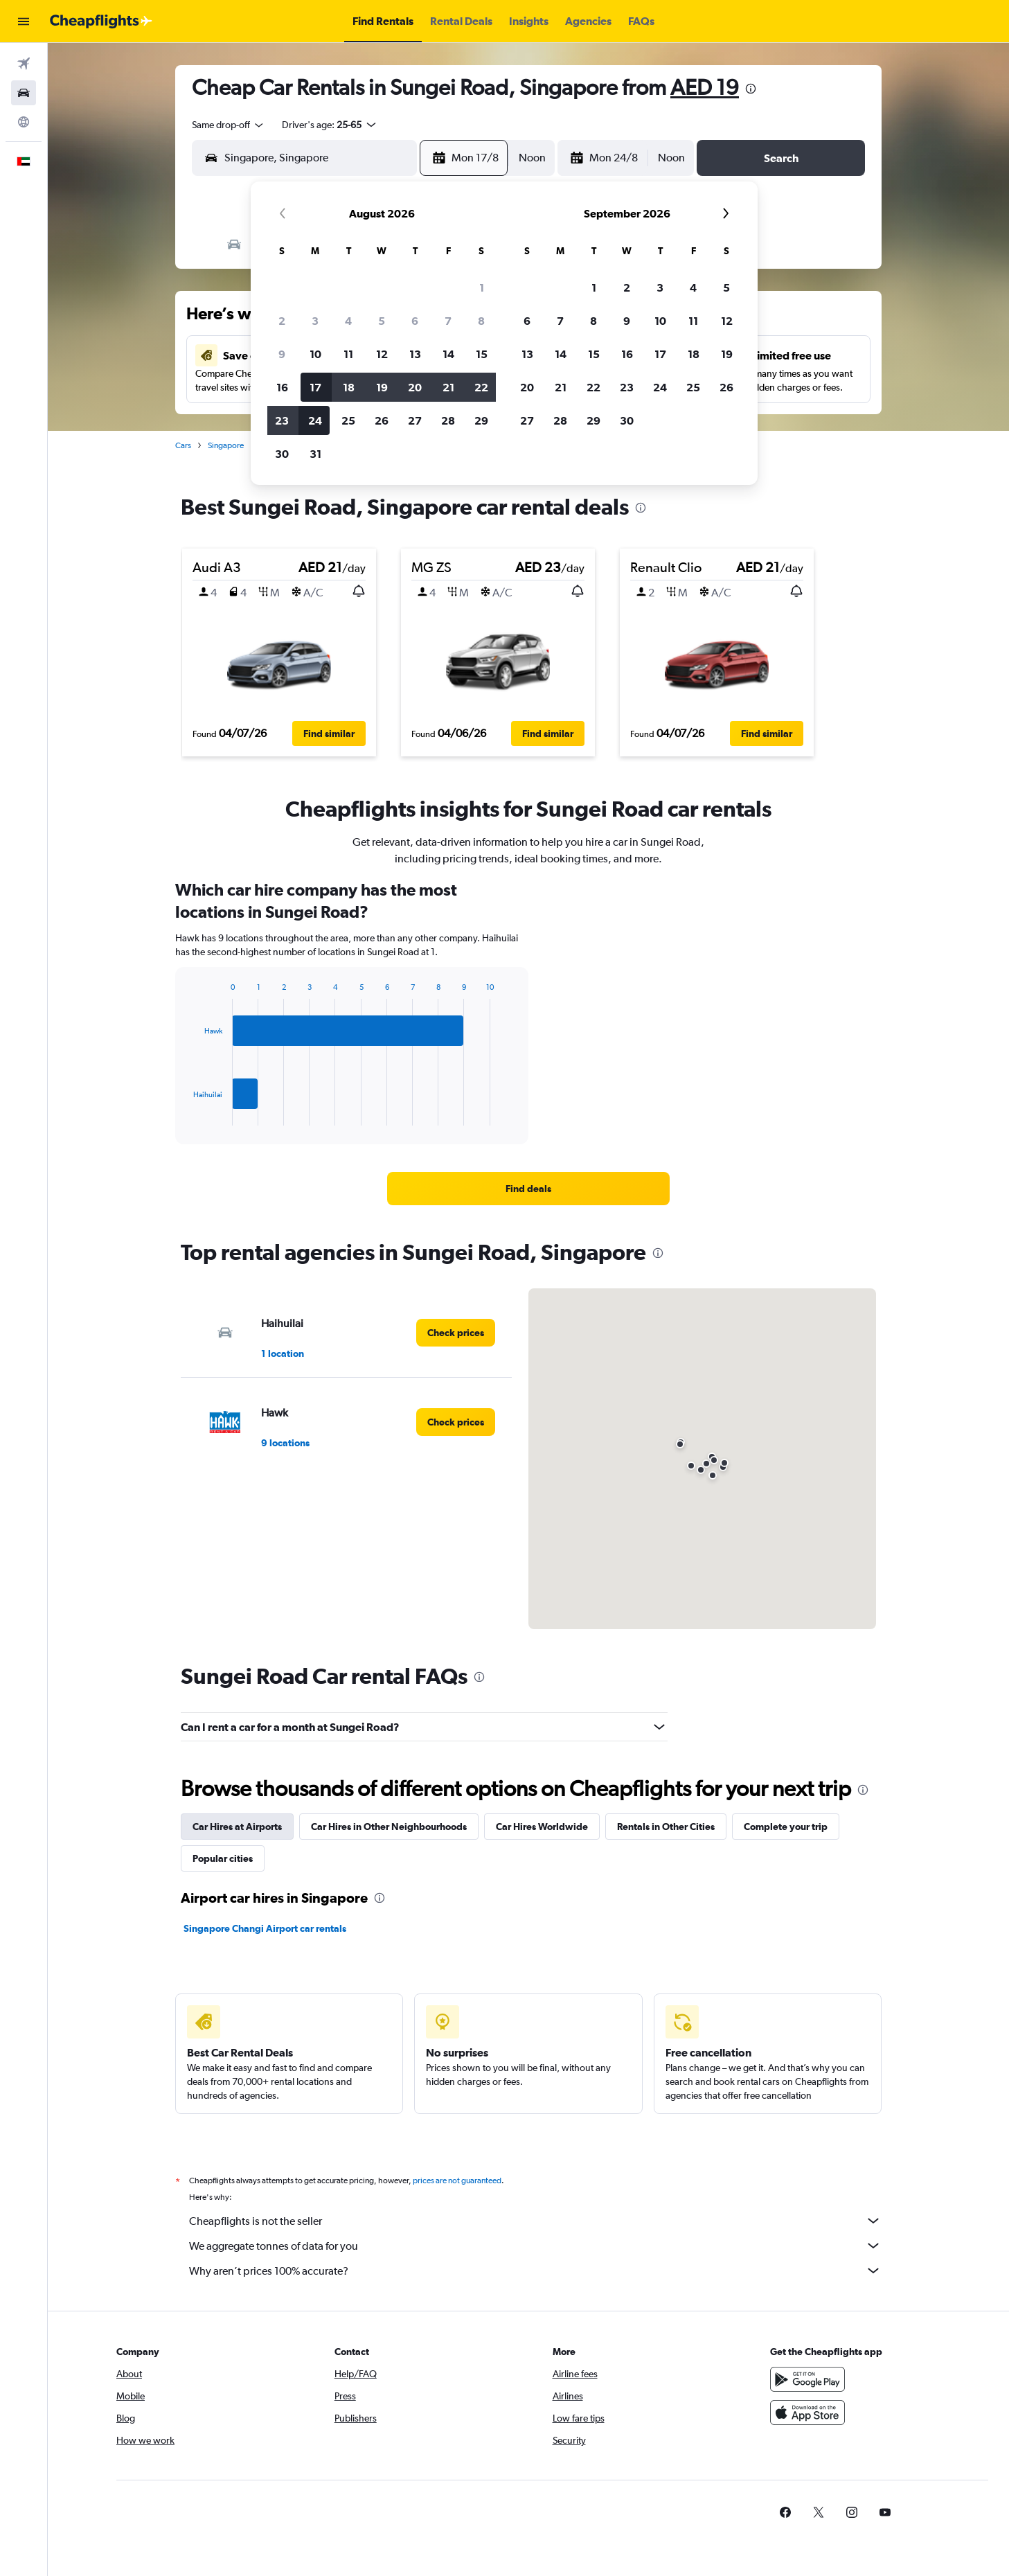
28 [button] (448, 420)
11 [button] (348, 354)
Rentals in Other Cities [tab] (666, 1826)
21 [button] (448, 387)
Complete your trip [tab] (786, 1826)
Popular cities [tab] (223, 1858)
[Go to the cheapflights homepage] (101, 21)
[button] (23, 21)
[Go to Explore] (24, 122)
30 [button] (282, 453)
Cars (183, 445)
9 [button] (281, 354)
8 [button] (481, 320)
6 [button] (414, 320)
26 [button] (382, 420)
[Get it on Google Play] (807, 2379)
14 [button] (448, 354)
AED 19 (704, 87)
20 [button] (415, 387)
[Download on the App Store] (807, 2412)
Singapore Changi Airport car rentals (265, 1928)
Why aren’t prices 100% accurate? (535, 2270)
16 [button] (282, 387)
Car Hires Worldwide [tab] (542, 1826)
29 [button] (481, 420)
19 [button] (382, 387)
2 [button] (281, 320)
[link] (528, 1188)
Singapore (226, 445)
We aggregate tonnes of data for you (535, 2245)
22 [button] (481, 387)
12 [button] (382, 354)
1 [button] (481, 287)
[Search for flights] (24, 64)
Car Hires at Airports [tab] (237, 1826)
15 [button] (482, 354)
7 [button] (448, 320)
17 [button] (315, 387)
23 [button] (282, 420)
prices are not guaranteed (457, 2180)
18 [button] (349, 387)
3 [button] (315, 320)
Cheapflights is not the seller (535, 2220)
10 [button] (315, 354)
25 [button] (348, 420)
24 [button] (315, 420)
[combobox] (228, 125)
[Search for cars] (24, 93)
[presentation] (750, 88)
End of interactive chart (186, 1114)
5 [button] (381, 320)
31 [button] (315, 453)
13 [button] (415, 354)
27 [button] (415, 420)
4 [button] (348, 320)
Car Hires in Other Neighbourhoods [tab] (389, 1826)
